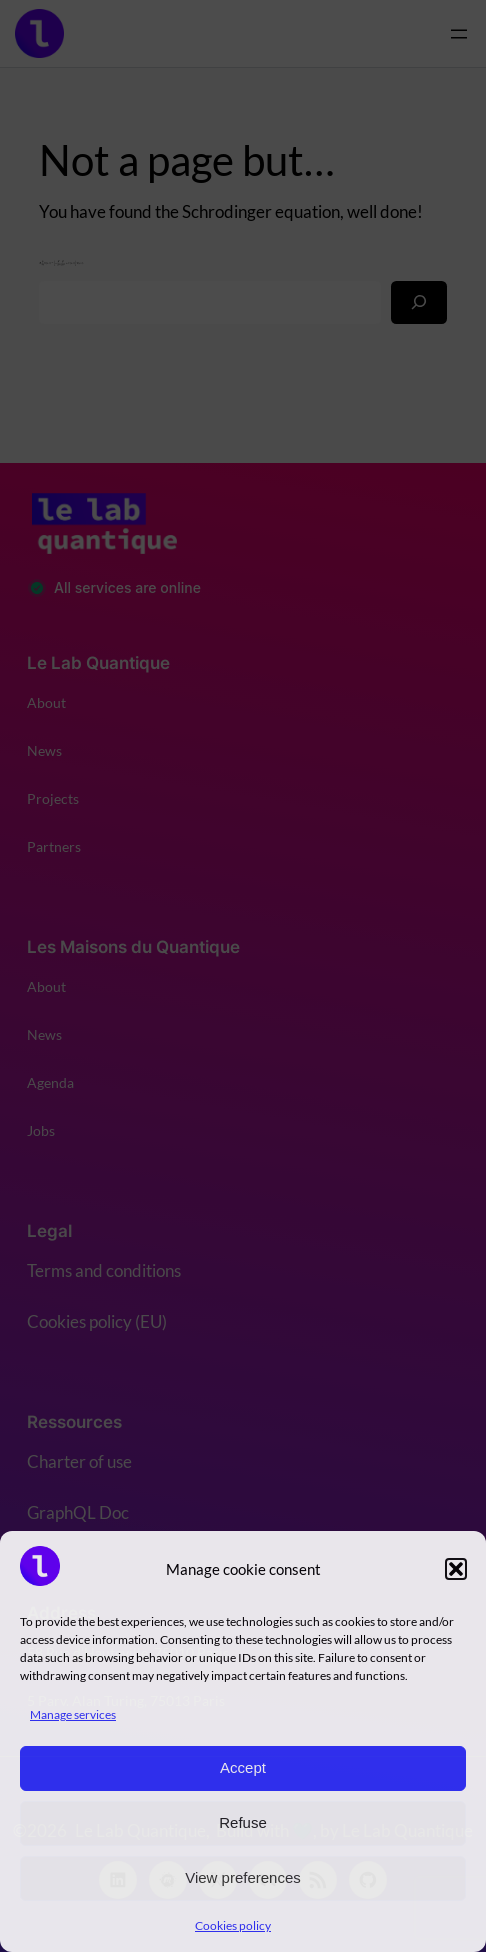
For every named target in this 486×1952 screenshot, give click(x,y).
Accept (243, 1767)
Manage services (73, 1714)
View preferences (243, 1877)
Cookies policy (233, 1925)
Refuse (243, 1822)
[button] (456, 1569)
